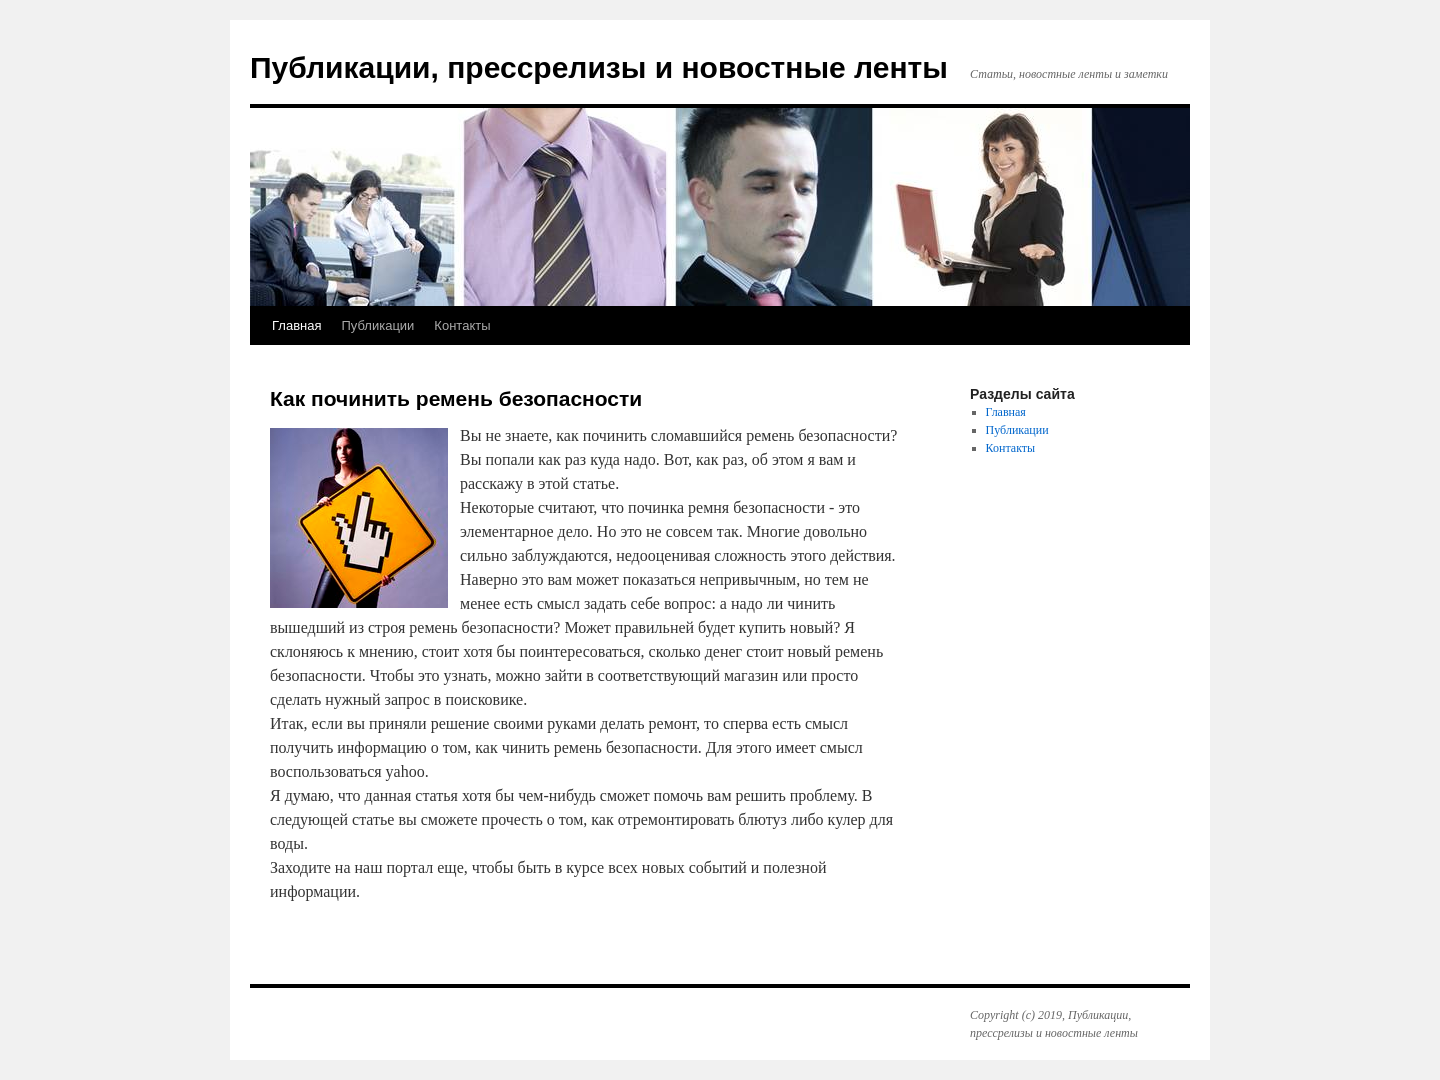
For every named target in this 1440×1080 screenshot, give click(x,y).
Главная (296, 325)
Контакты (462, 325)
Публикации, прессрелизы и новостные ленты (599, 67)
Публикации (377, 325)
